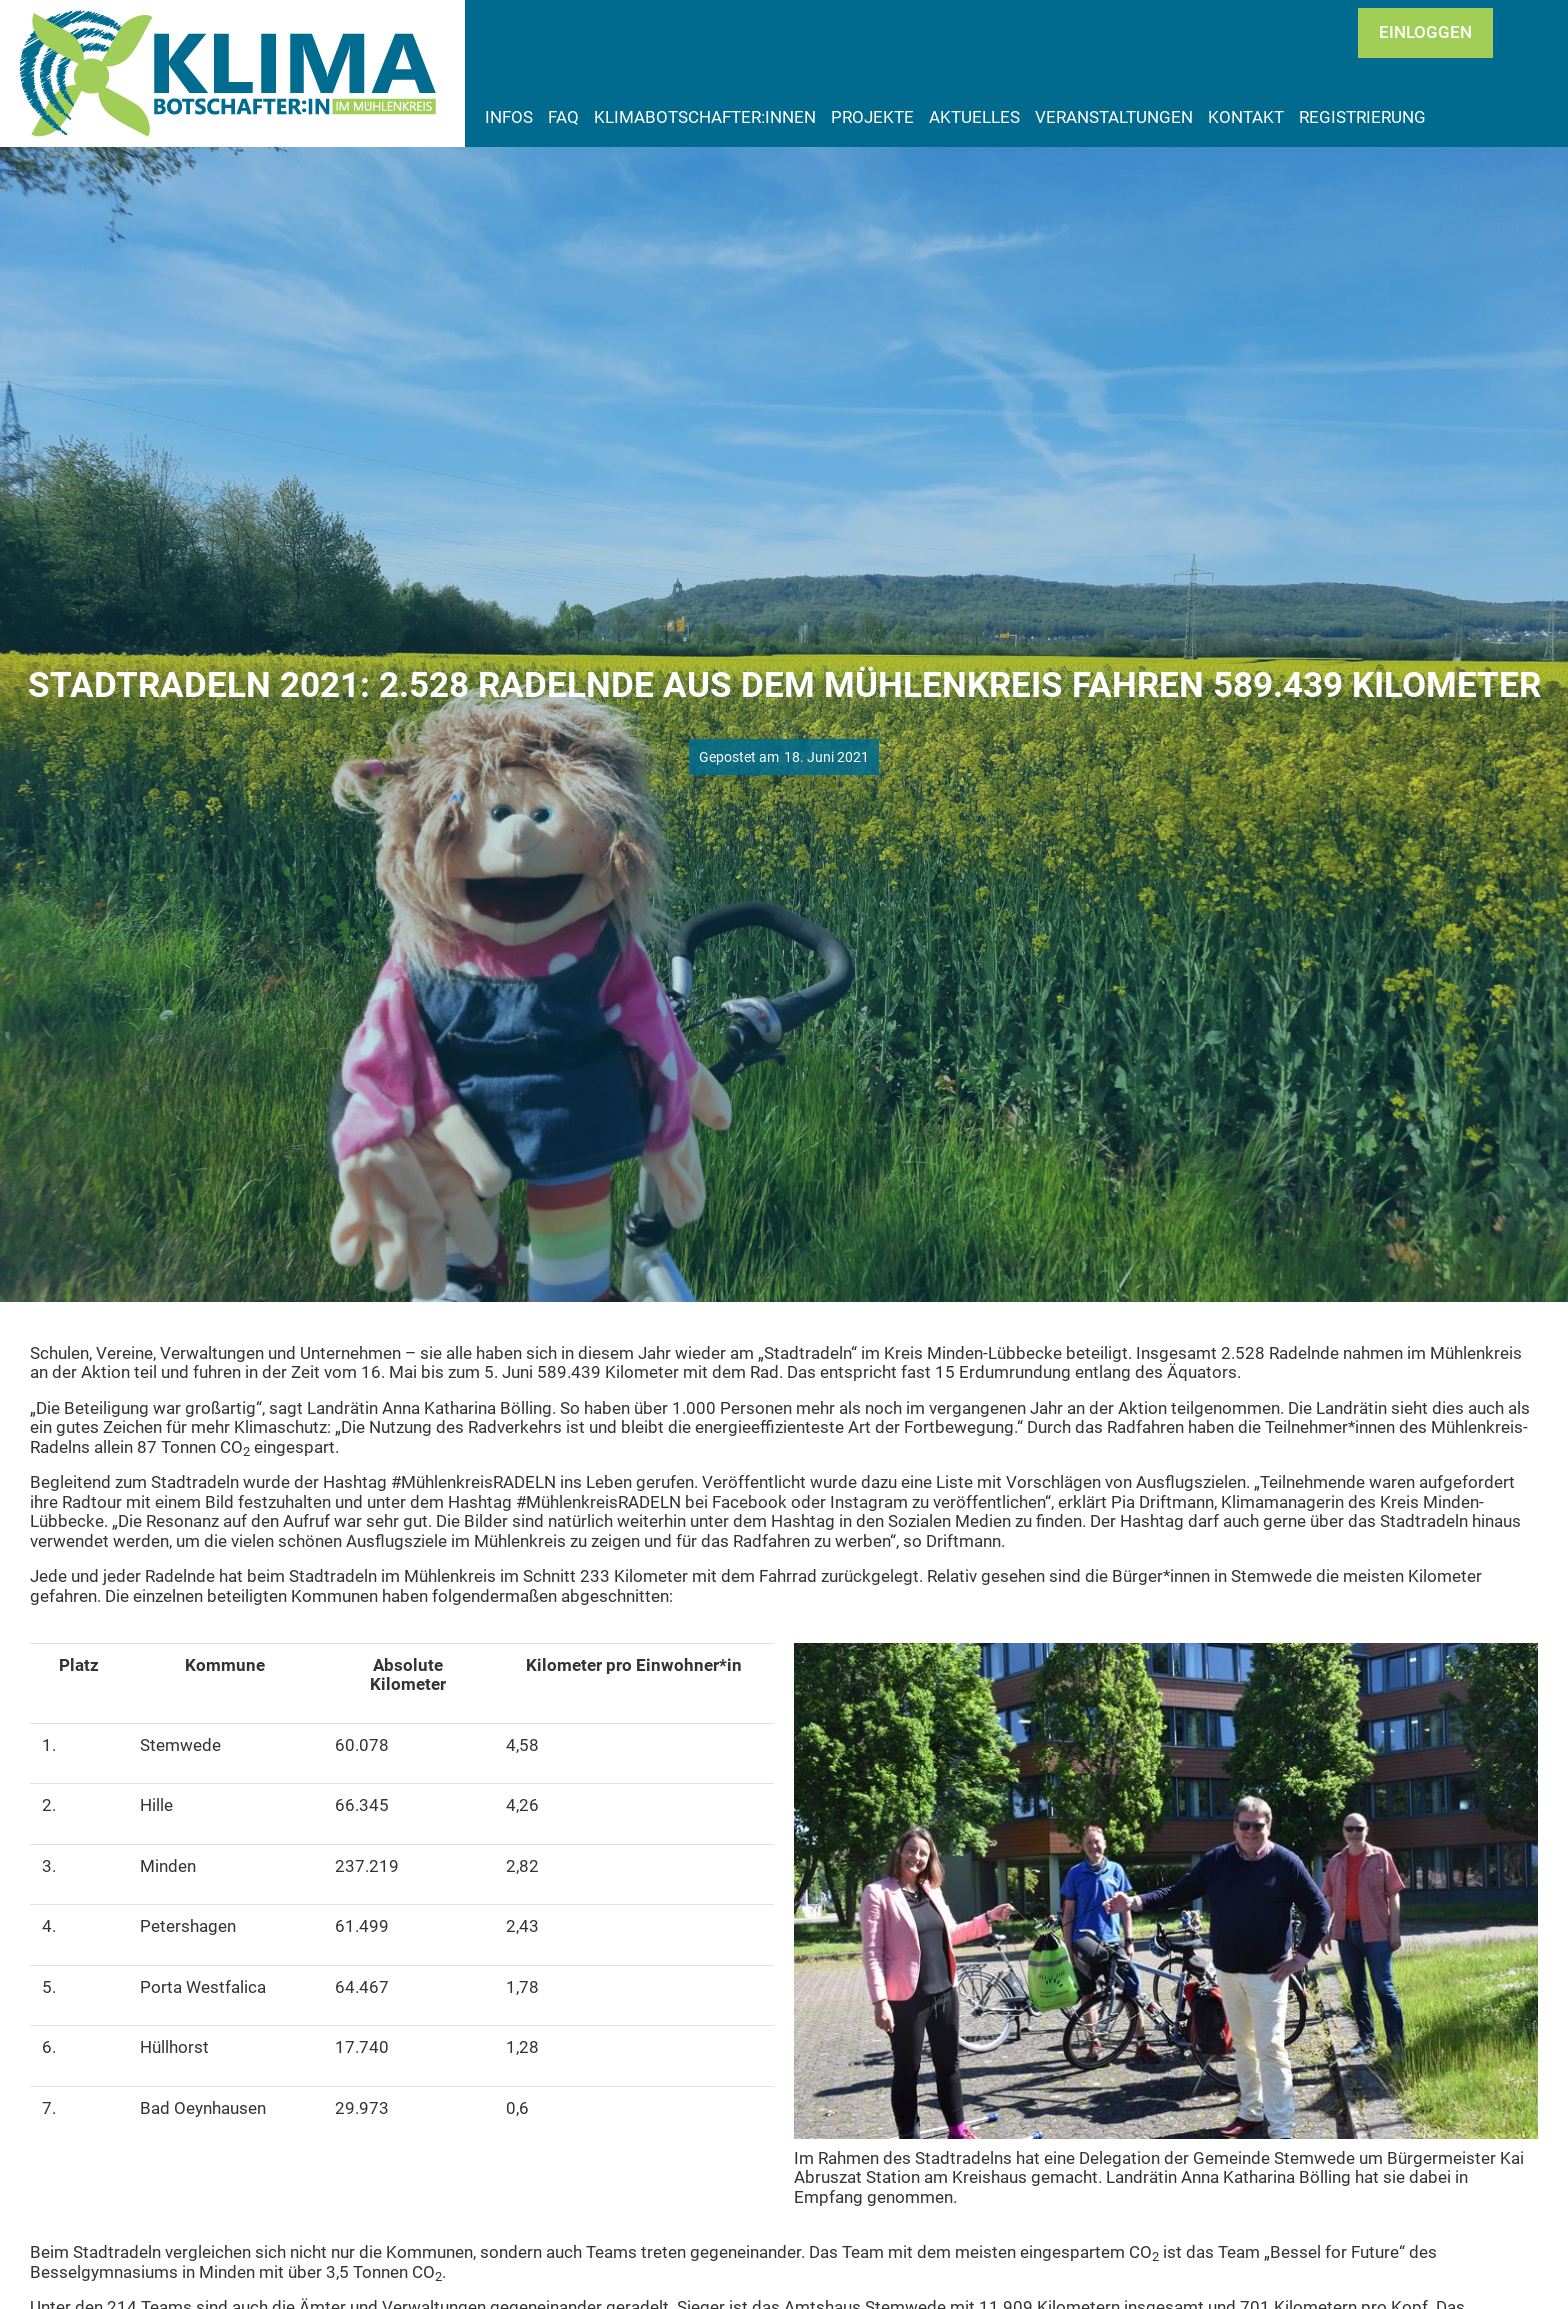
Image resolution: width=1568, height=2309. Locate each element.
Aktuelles (974, 117)
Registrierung (1362, 117)
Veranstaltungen (1114, 117)
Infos (509, 117)
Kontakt (1246, 117)
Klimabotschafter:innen (705, 117)
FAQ (563, 117)
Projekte (872, 117)
